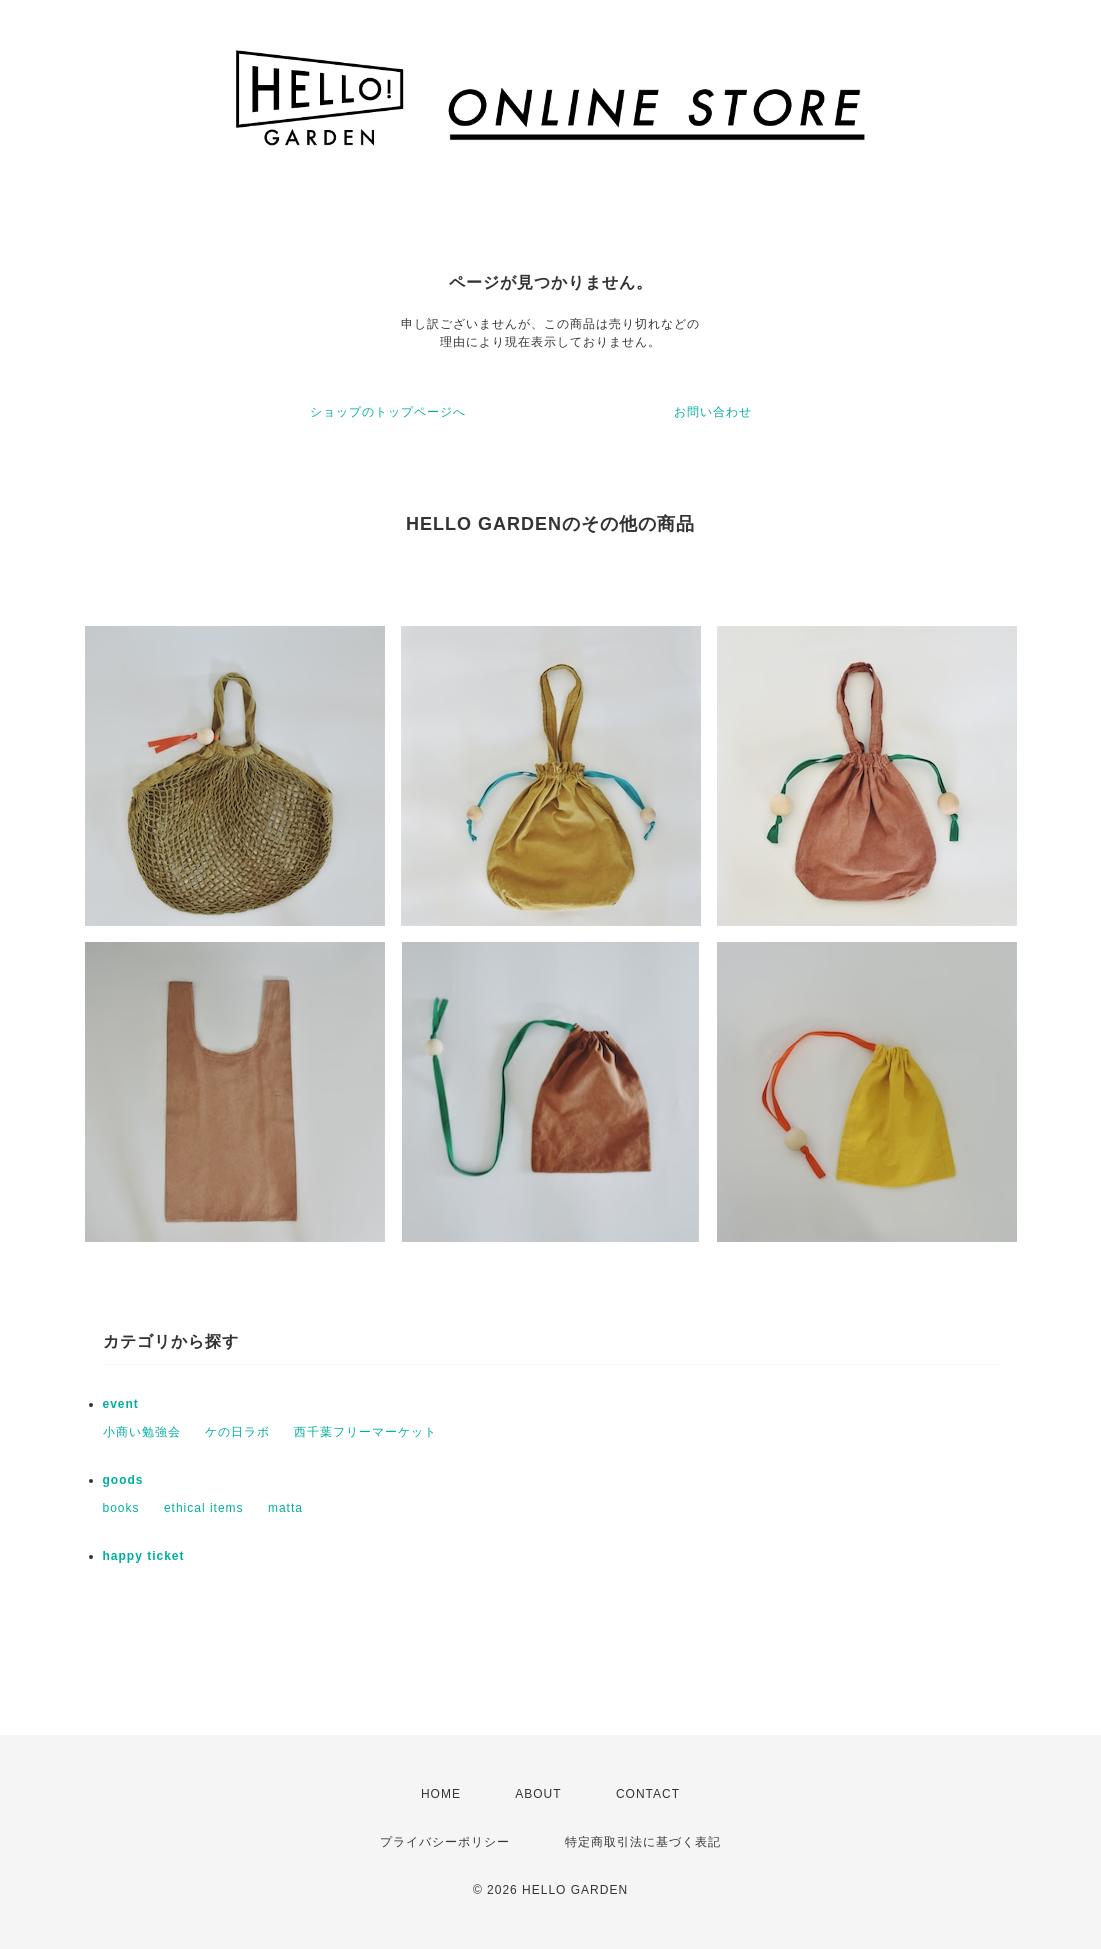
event (121, 1404)
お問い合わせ (713, 412)
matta (285, 1508)
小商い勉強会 (142, 1432)
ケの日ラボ (237, 1432)
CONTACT (648, 1794)
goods (123, 1480)
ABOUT (538, 1794)
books (121, 1508)
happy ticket (144, 1556)
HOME (441, 1794)
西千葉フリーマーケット (365, 1432)
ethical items (204, 1508)
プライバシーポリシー (445, 1842)
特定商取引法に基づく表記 (643, 1842)
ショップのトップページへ (388, 412)
